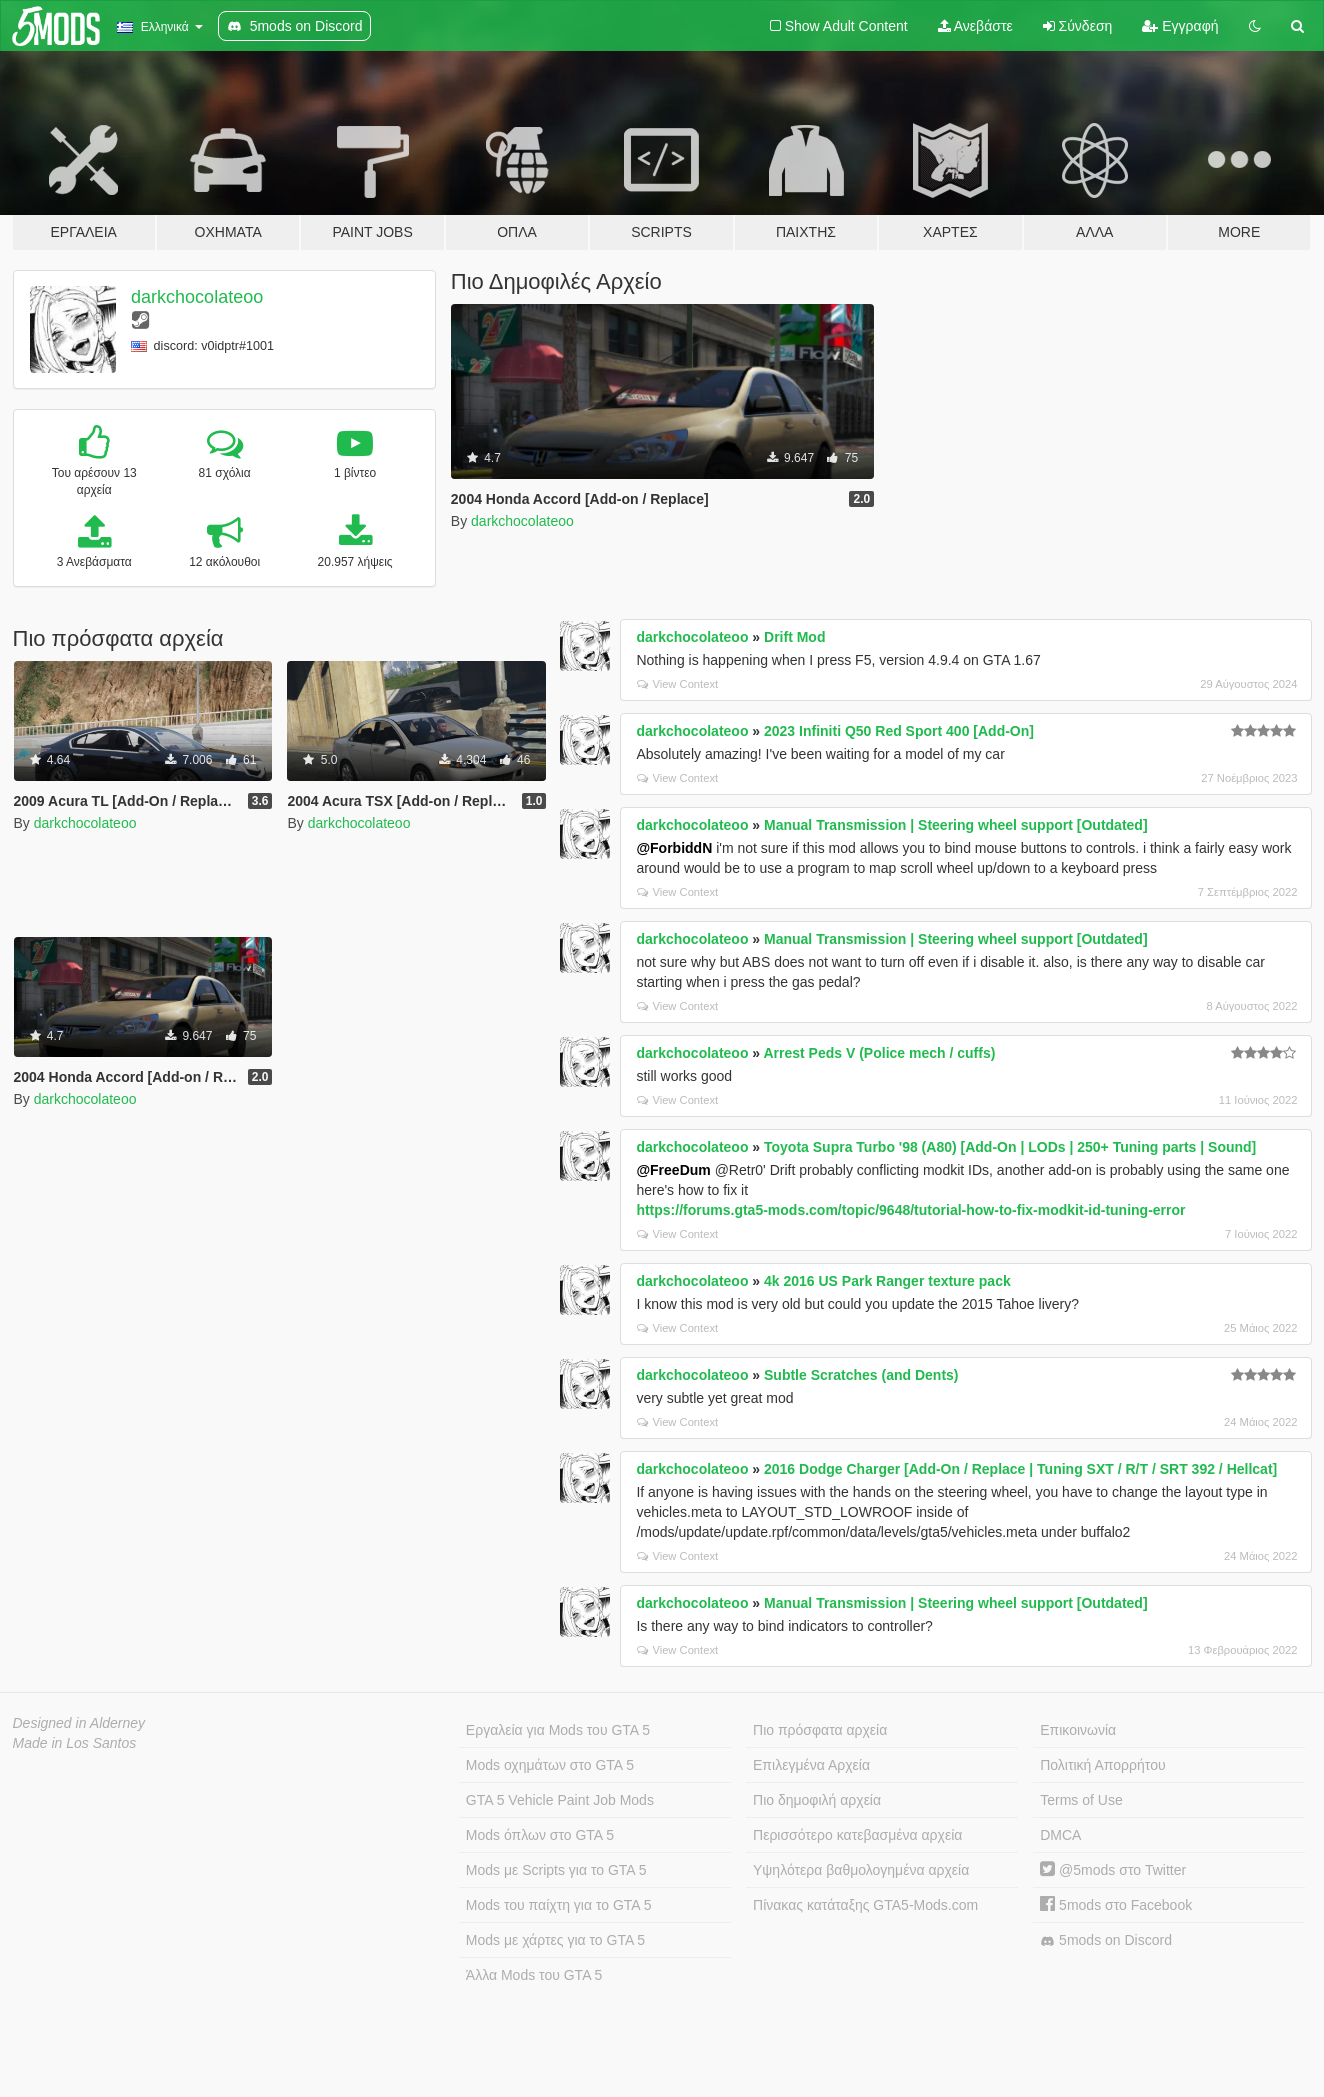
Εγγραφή (1180, 26)
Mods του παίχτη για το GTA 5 (559, 1905)
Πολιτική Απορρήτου (1102, 1765)
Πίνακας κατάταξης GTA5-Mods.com (865, 1905)
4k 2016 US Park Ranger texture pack (887, 1281)
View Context (677, 684)
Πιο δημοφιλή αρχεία (817, 1800)
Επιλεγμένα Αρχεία (811, 1765)
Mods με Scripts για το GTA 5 (556, 1870)
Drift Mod (794, 637)
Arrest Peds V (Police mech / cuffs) (879, 1053)
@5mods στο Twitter (1113, 1870)
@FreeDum (673, 1170)
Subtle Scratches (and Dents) (861, 1375)
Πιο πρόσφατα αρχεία (820, 1730)
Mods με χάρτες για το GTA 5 (555, 1940)
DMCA (1060, 1835)
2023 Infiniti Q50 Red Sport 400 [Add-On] (899, 731)
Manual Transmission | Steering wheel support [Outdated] (956, 825)
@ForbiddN (674, 848)
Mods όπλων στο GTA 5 (540, 1835)
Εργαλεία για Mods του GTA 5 (558, 1730)
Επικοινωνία (1078, 1730)
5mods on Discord (1106, 1940)
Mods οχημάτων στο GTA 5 (550, 1765)
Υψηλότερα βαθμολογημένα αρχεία (861, 1870)
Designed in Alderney (79, 1723)
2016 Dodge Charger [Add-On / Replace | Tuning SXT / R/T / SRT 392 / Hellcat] (1020, 1469)
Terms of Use (1081, 1800)
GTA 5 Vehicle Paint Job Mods (560, 1800)
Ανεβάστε (975, 26)
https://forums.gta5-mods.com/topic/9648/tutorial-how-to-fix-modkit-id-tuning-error (910, 1210)
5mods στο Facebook (1116, 1905)
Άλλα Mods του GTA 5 (534, 1975)
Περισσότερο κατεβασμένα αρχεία (857, 1835)
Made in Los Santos (75, 1743)
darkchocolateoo (197, 297)
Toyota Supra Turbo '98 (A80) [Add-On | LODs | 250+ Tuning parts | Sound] (1010, 1147)
